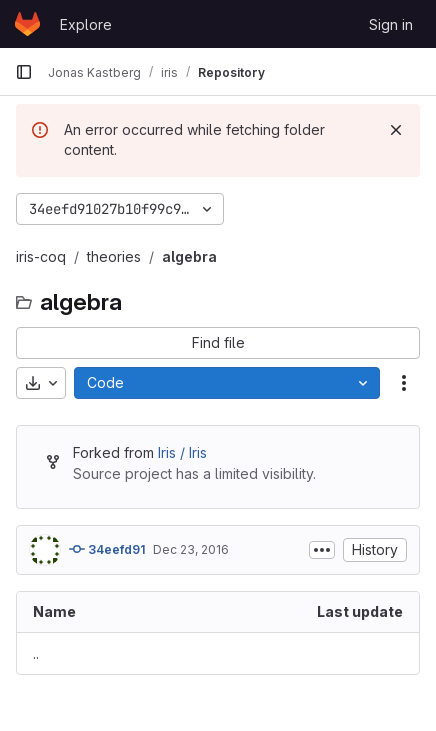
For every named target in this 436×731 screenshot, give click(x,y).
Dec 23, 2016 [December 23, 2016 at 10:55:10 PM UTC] (191, 549)
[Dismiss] (396, 130)
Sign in (391, 24)
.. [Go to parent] (36, 653)
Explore (86, 24)
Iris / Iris (182, 452)
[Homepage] (27, 24)
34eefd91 (107, 549)
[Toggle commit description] (322, 550)
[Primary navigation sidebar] (24, 72)
